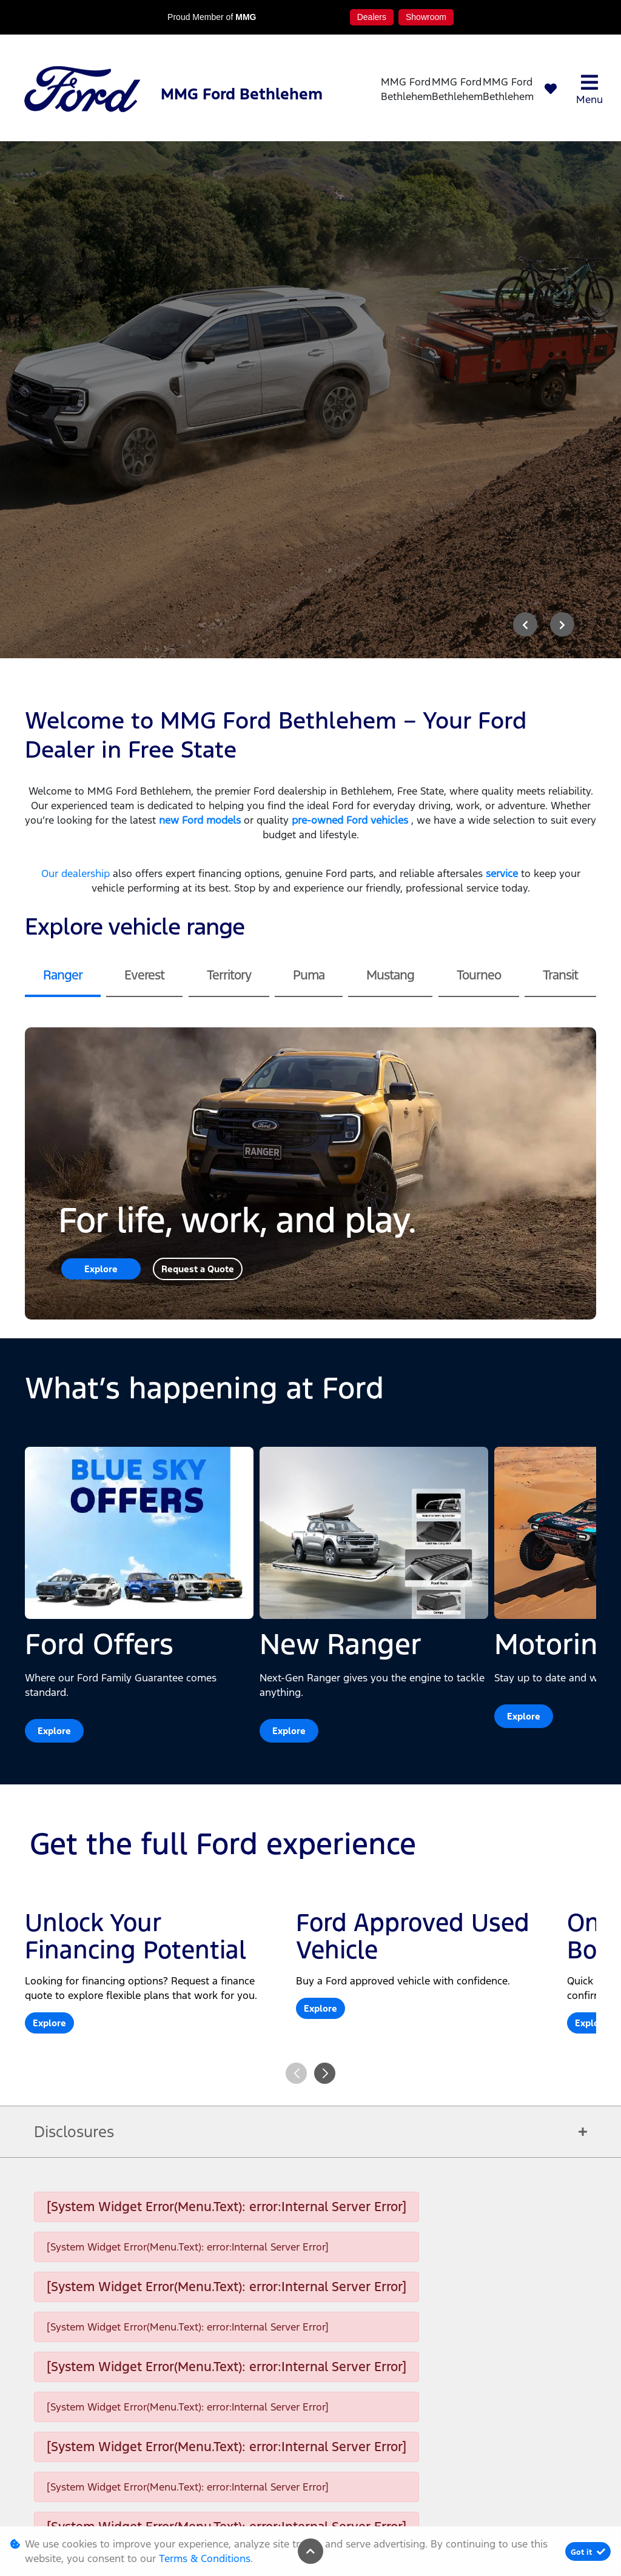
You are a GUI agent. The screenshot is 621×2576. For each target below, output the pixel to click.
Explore (101, 915)
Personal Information (100, 2508)
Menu (589, 89)
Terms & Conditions (301, 2508)
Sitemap (502, 2508)
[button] (324, 1718)
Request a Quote (197, 915)
